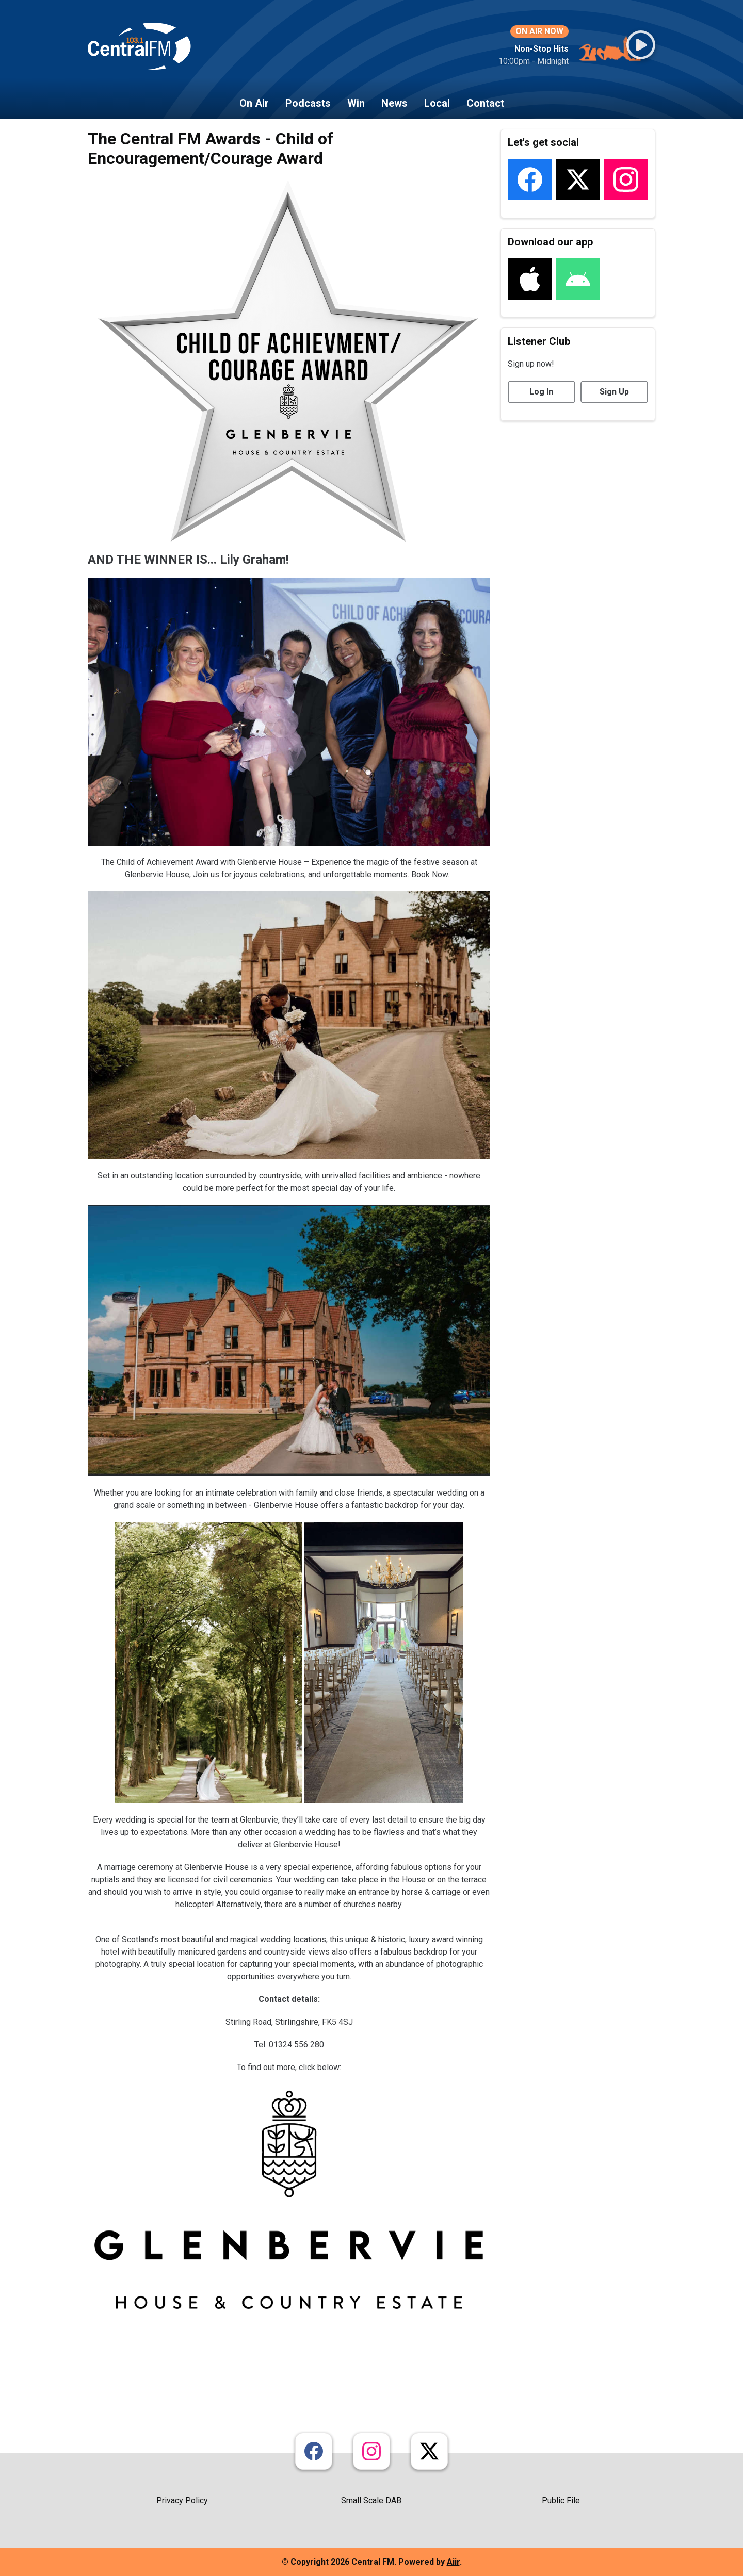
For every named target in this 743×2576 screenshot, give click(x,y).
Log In (541, 392)
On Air (254, 103)
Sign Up (614, 392)
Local (437, 103)
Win (356, 103)
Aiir (453, 2562)
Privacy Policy (182, 2500)
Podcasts (308, 103)
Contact (485, 103)
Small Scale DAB (371, 2500)
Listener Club (539, 341)
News (394, 103)
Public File (561, 2500)
